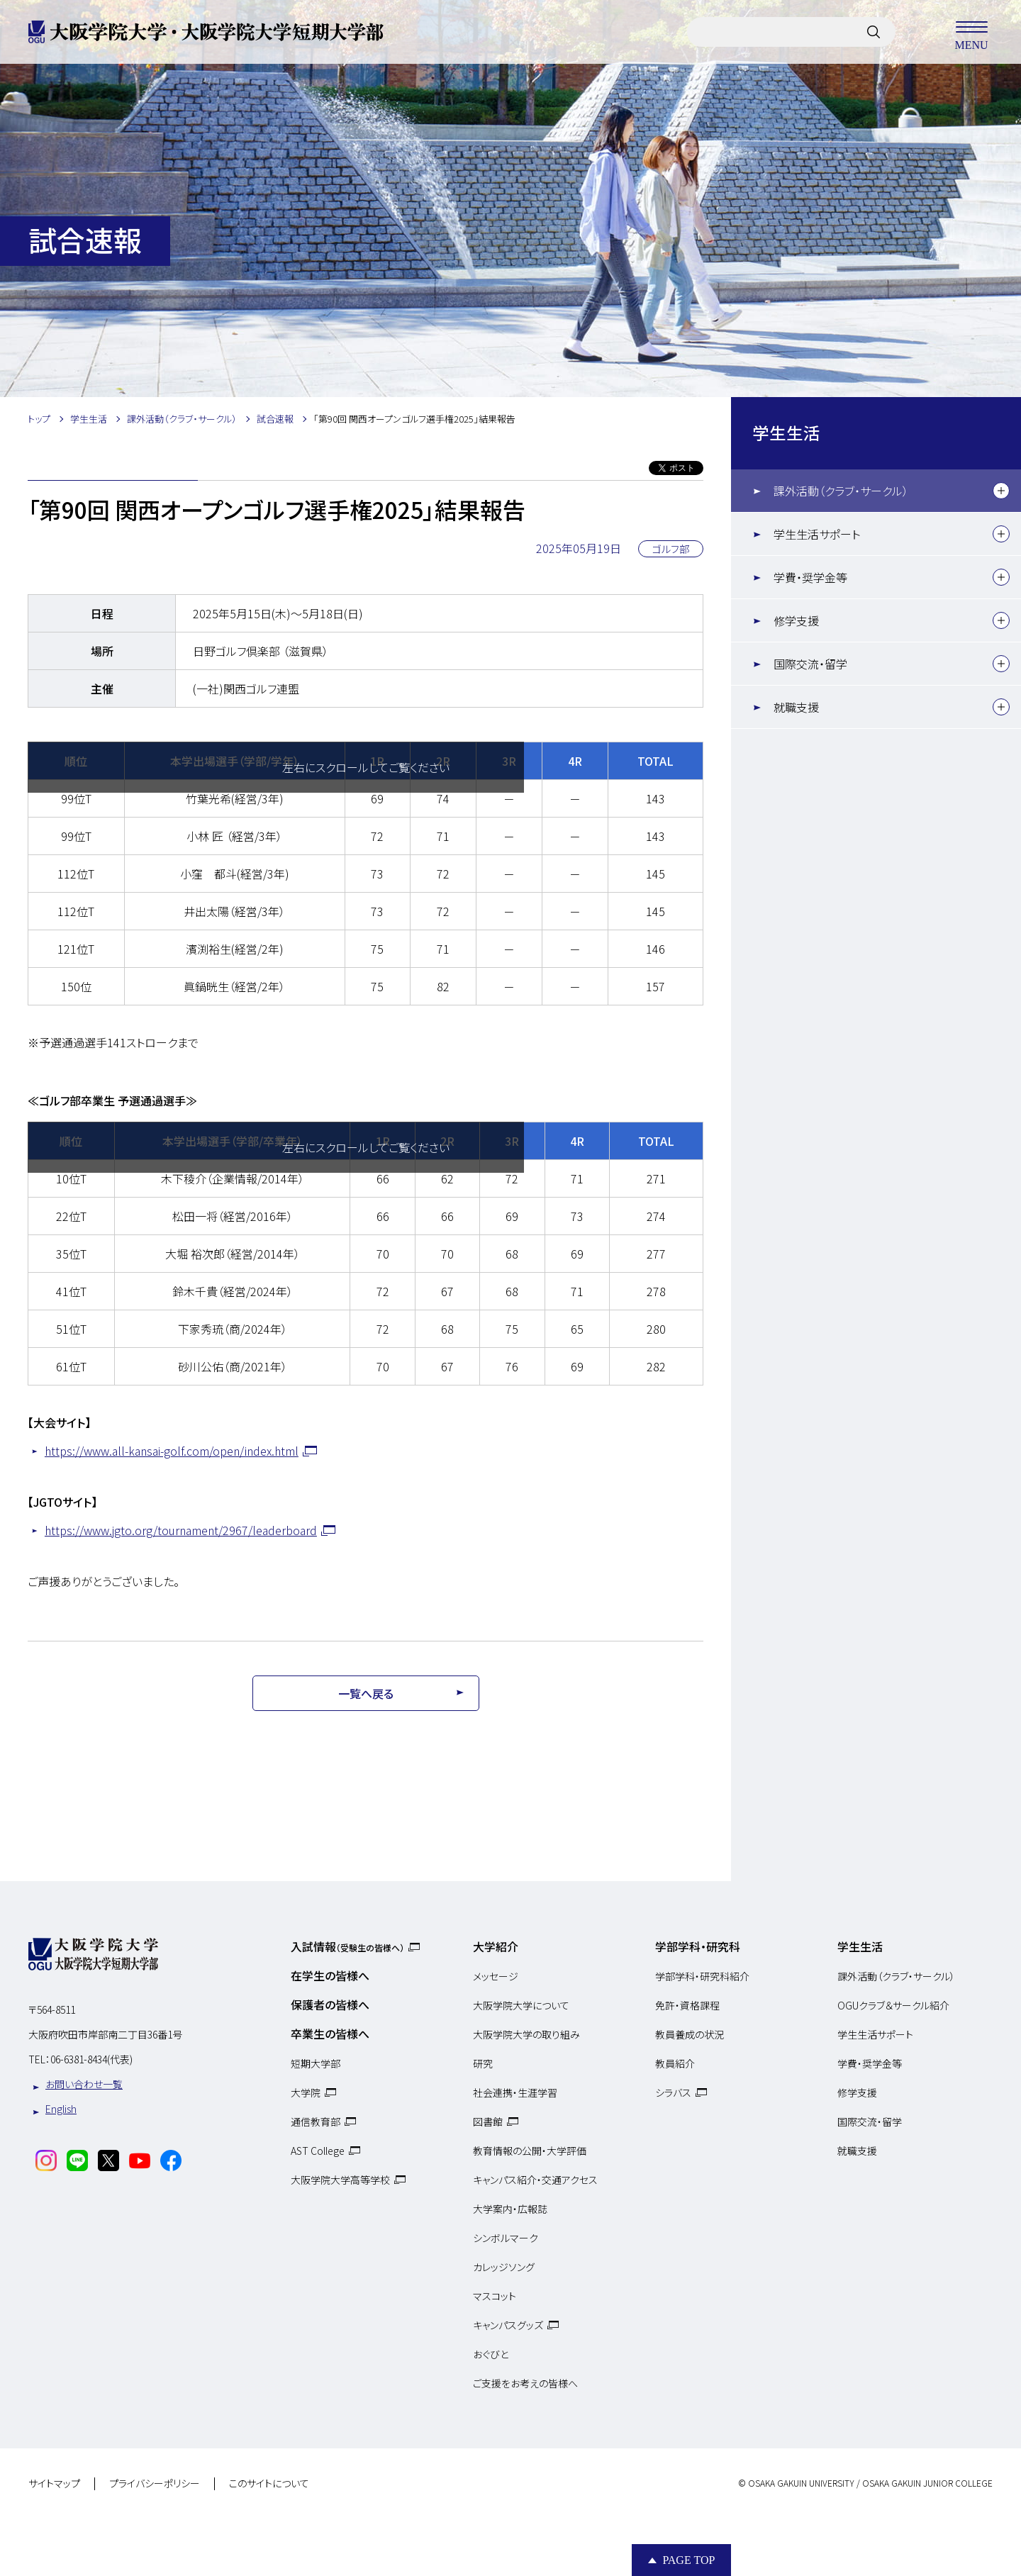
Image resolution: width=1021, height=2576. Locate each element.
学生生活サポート (817, 533)
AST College (318, 2150)
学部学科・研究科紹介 (702, 1976)
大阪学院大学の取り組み (526, 2034)
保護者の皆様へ (330, 2004)
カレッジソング (504, 2267)
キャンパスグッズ (508, 2325)
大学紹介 (495, 1946)
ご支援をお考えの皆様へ (525, 2383)
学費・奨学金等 (810, 577)
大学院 (305, 2092)
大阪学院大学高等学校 (340, 2180)
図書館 (488, 2121)
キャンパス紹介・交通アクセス (535, 2180)
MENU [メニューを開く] (971, 32)
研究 (483, 2063)
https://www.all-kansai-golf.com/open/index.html (172, 1450)
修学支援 (796, 620)
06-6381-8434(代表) (91, 2059)
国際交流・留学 (810, 663)
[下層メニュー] (1001, 490)
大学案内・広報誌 (510, 2209)
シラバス (673, 2092)
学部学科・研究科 (697, 1946)
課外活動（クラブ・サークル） (841, 490)
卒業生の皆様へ (330, 2033)
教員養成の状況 (689, 2034)
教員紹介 (675, 2063)
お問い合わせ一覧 (84, 2084)
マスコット (494, 2296)
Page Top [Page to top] (688, 2560)
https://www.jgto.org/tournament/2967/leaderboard (181, 1530)
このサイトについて (269, 2483)
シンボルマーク (505, 2238)
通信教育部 (315, 2121)
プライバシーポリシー (154, 2483)
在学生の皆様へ (330, 1975)
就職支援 (796, 706)
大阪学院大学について (521, 2005)
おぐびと (490, 2354)
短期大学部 (315, 2063)
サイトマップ (54, 2483)
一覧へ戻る (366, 1693)
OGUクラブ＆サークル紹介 (893, 2005)
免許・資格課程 (687, 2005)
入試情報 (347, 1946)
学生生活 (786, 432)
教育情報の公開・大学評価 (529, 2150)
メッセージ (495, 1976)
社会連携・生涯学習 (515, 2092)
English (61, 2109)
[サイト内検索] (874, 32)
